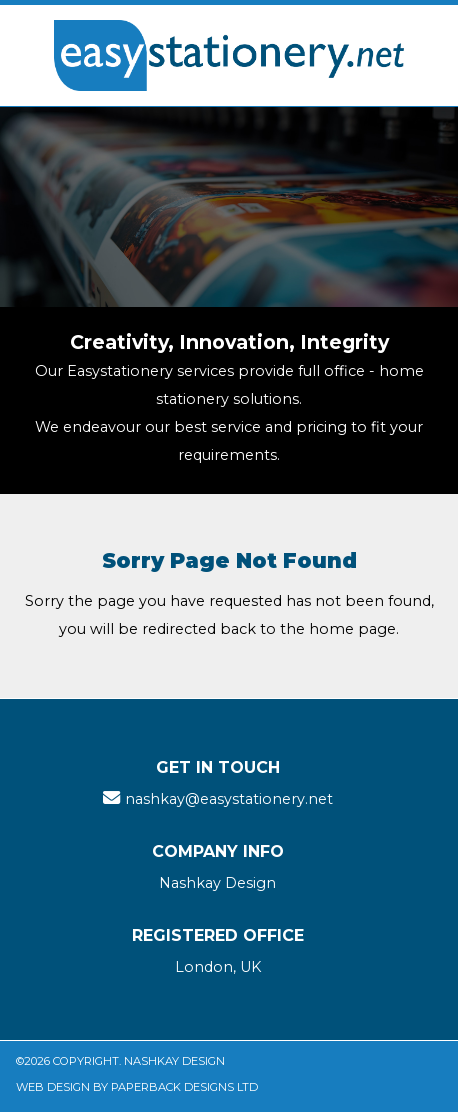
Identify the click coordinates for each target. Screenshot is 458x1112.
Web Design (53, 1087)
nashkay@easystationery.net (229, 799)
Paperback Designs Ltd (184, 1087)
